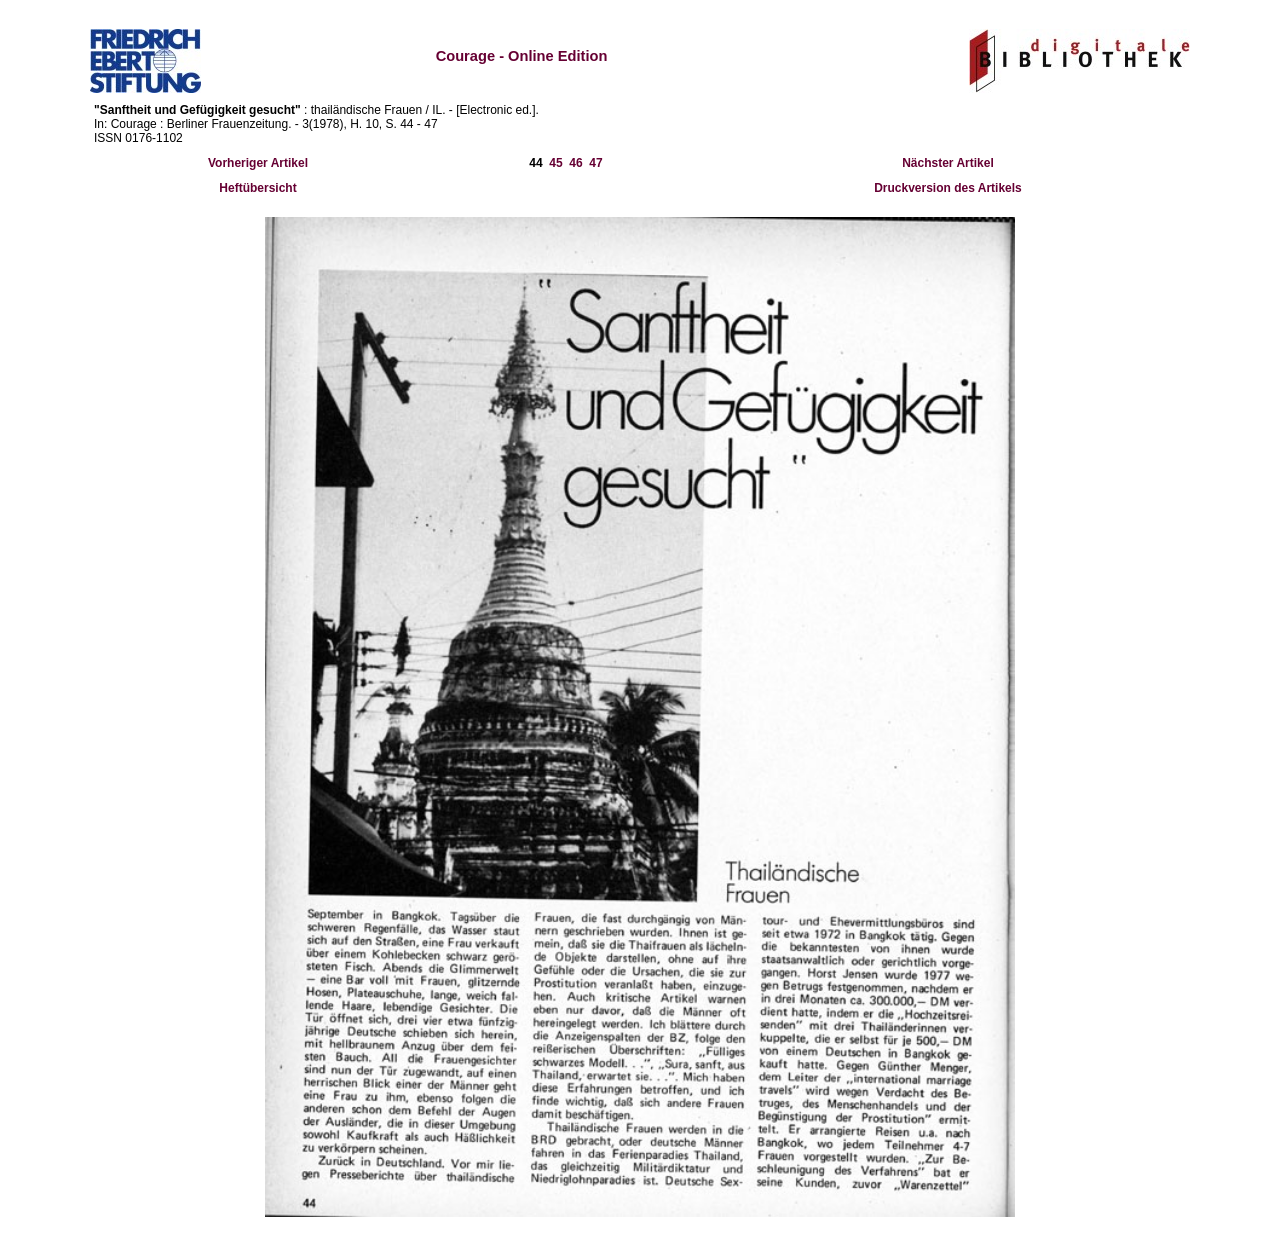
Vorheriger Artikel (258, 163)
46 (575, 163)
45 (555, 163)
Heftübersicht (257, 188)
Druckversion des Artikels (948, 188)
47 (595, 163)
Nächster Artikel (948, 163)
